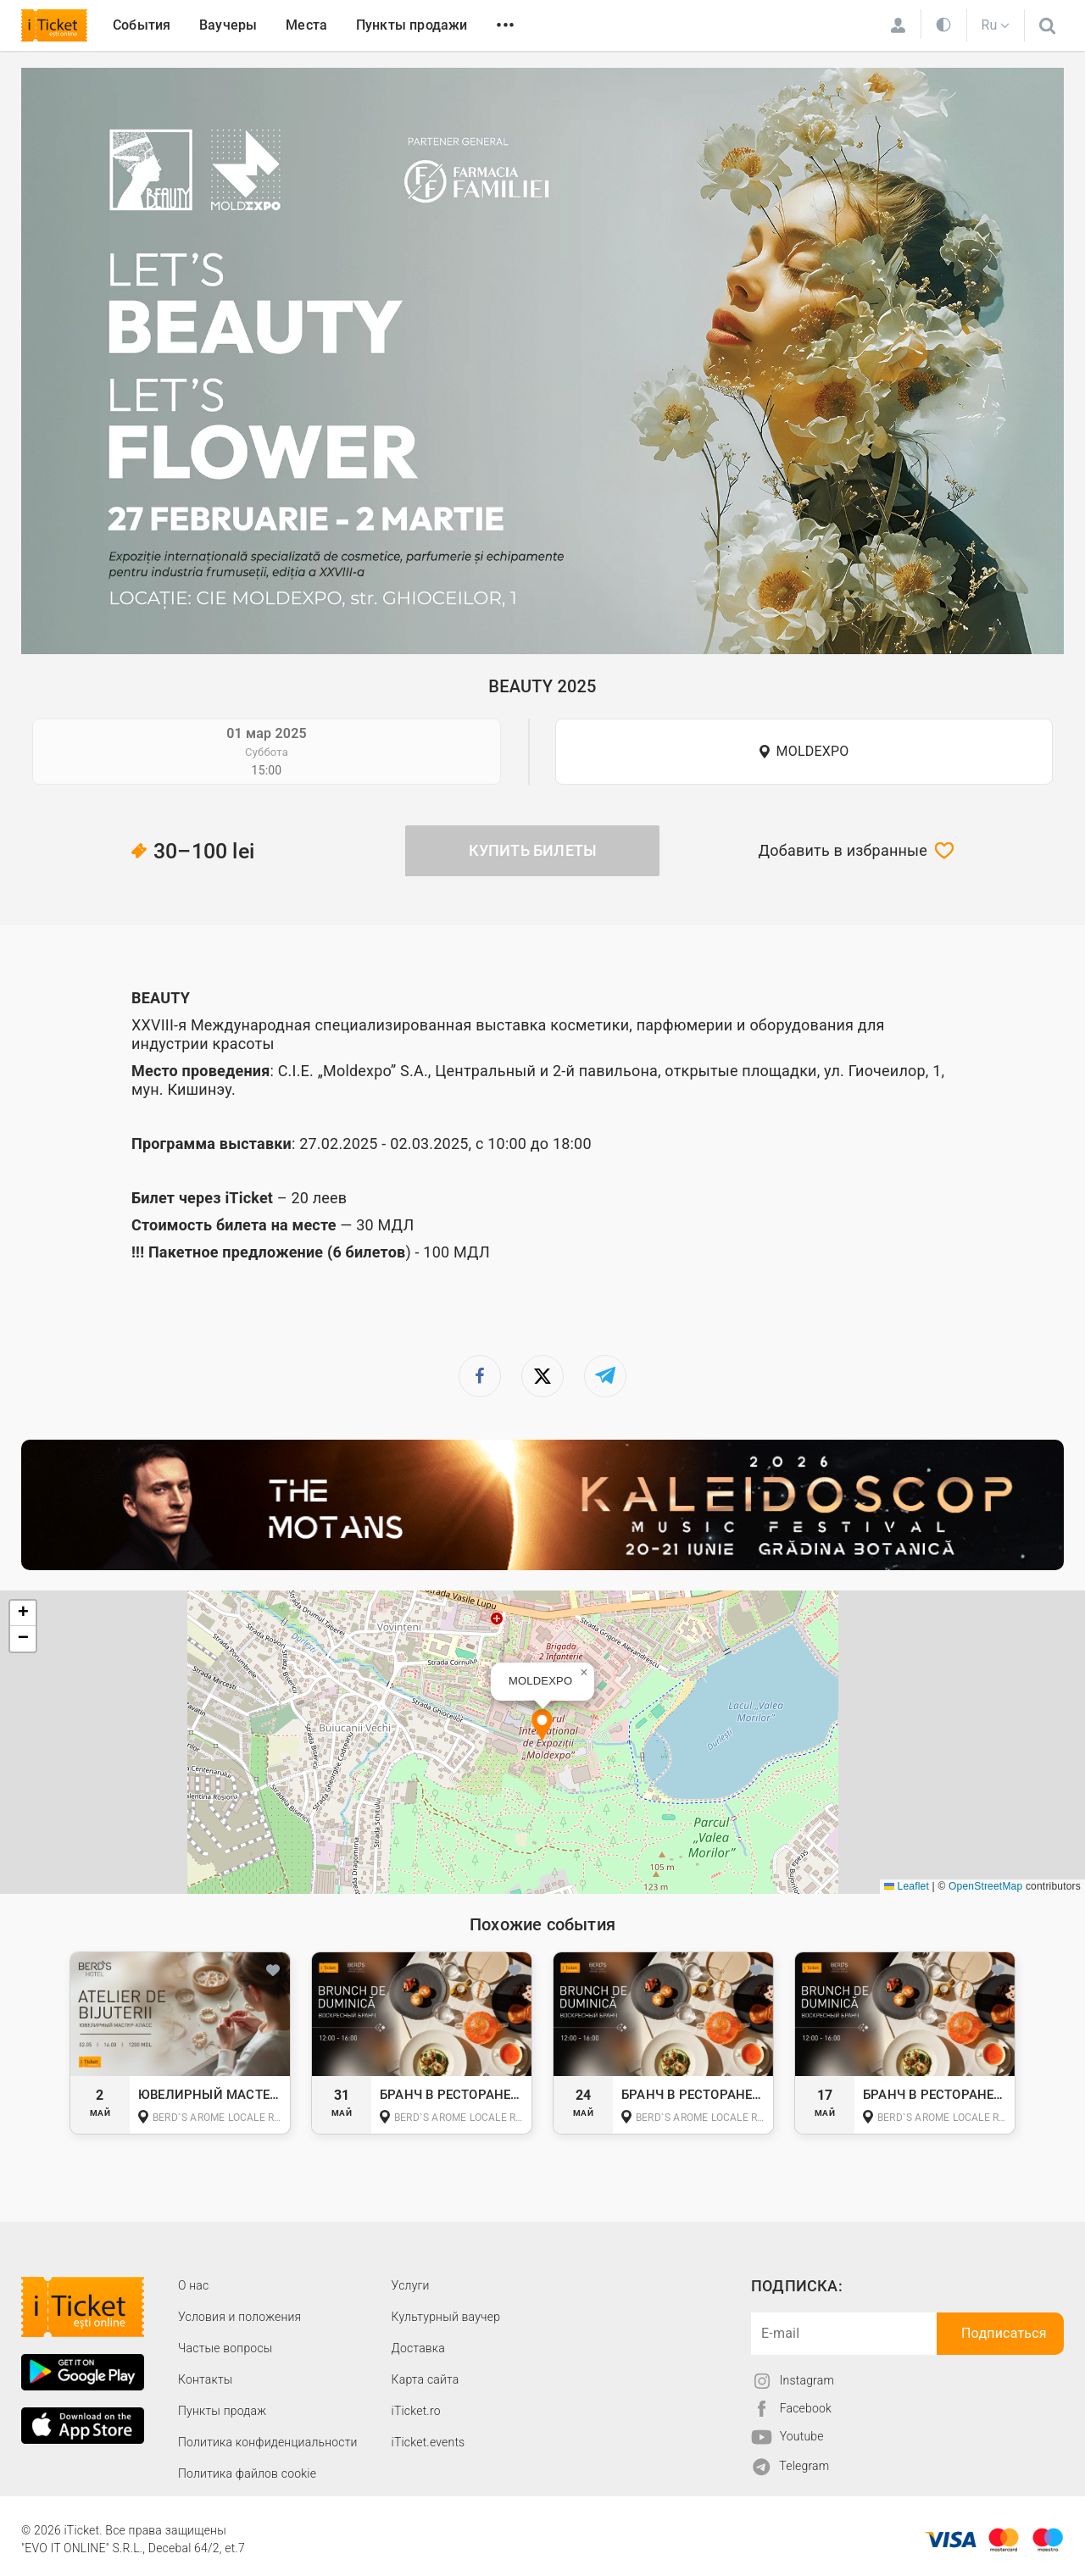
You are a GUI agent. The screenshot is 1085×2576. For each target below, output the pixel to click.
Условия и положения (239, 2316)
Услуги (411, 2285)
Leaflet (906, 1886)
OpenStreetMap (985, 1886)
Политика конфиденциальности (268, 2442)
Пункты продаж (222, 2411)
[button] (542, 1726)
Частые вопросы (225, 2348)
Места (306, 25)
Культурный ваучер (446, 2316)
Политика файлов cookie (247, 2473)
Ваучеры (228, 25)
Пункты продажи (412, 25)
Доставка (418, 2348)
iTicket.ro (416, 2411)
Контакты (205, 2379)
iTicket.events (428, 2442)
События (141, 25)
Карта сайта (425, 2379)
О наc (193, 2285)
